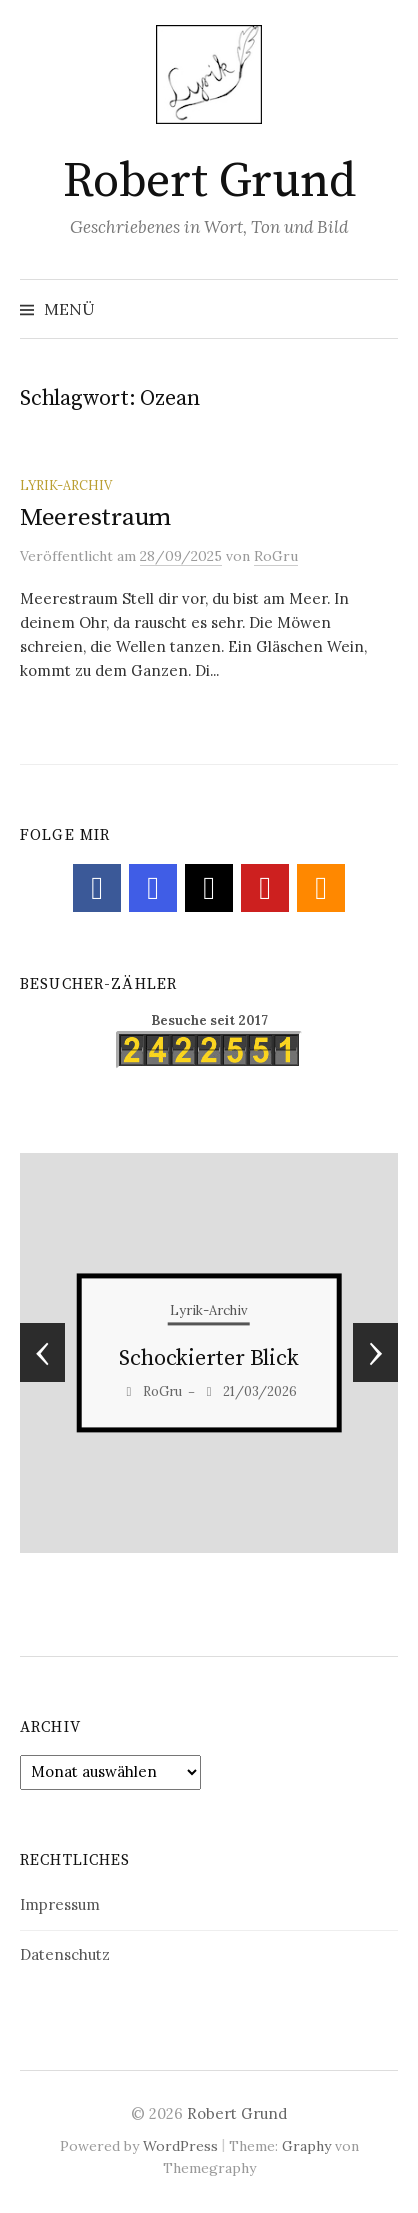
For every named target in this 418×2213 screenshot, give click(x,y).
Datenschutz (65, 1954)
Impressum (60, 1904)
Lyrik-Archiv (66, 485)
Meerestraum (95, 517)
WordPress (180, 2146)
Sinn (208, 1359)
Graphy (306, 2146)
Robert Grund (209, 182)
